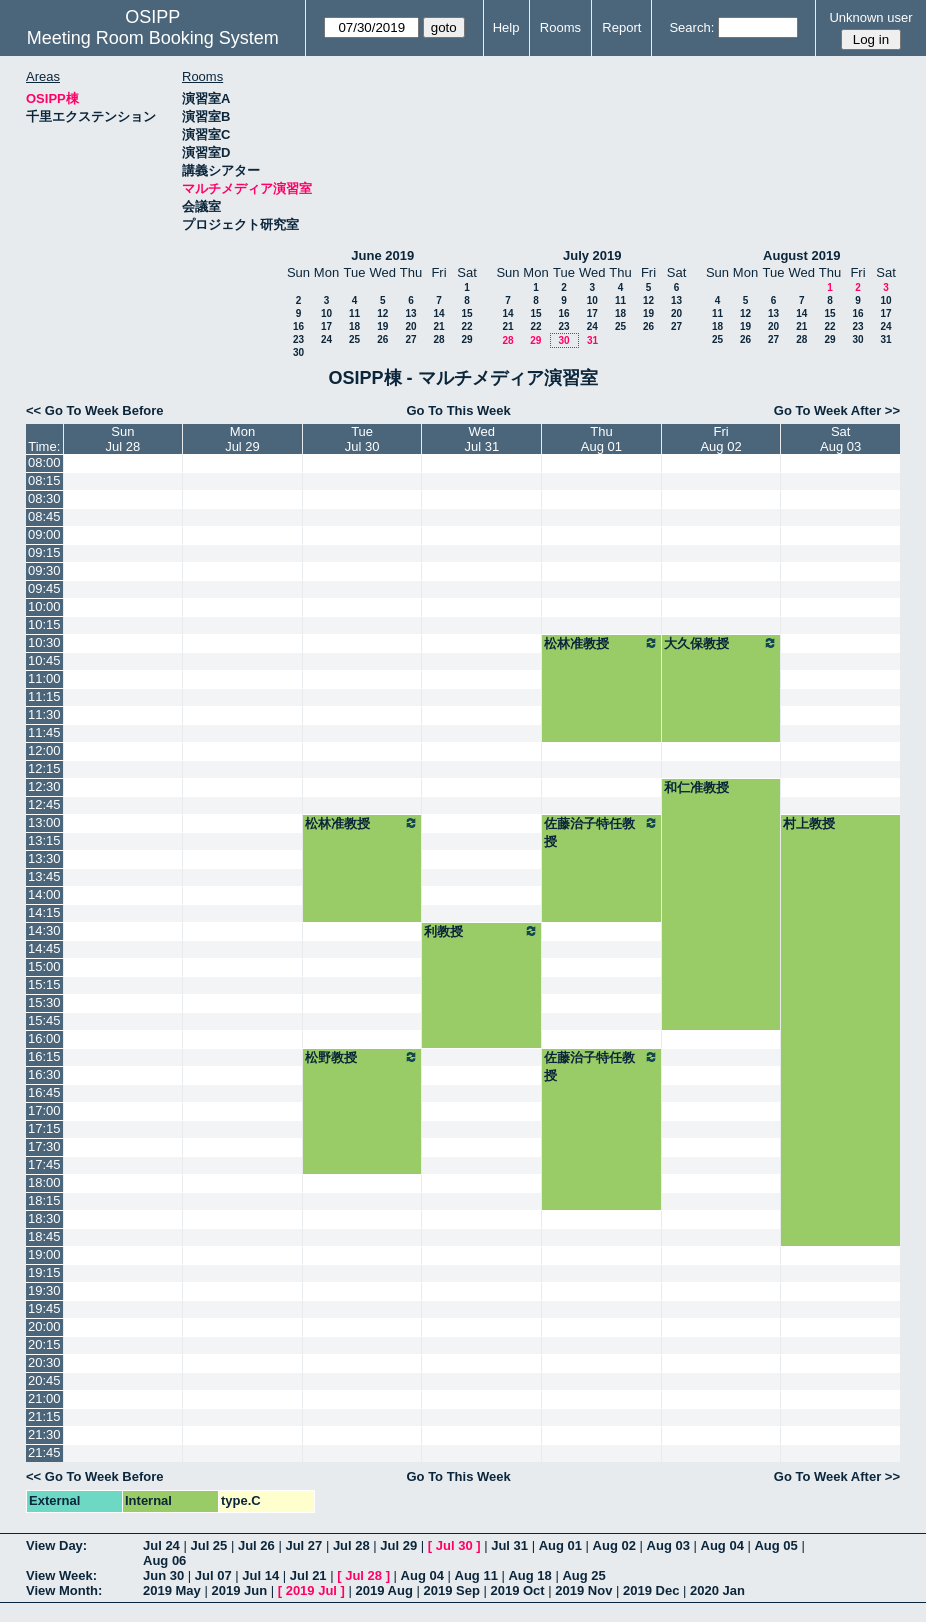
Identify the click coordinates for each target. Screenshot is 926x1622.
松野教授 (362, 1057)
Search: (691, 27)
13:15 (44, 840)
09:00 (44, 534)
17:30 (44, 1146)
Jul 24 (161, 1545)
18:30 (44, 1218)
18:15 (44, 1200)
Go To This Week (458, 410)
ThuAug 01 (601, 439)
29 (466, 339)
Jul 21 (308, 1575)
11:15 (44, 696)
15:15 (44, 984)
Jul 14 (260, 1575)
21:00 (44, 1398)
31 (592, 340)
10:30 (44, 642)
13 (410, 313)
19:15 (44, 1272)
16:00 (44, 1038)
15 (466, 313)
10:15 (44, 624)
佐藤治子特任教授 (601, 832)
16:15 (44, 1056)
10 (326, 313)
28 (438, 339)
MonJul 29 (242, 439)
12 (382, 313)
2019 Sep (451, 1590)
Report (621, 27)
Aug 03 (668, 1545)
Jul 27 (303, 1545)
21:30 (44, 1434)
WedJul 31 (481, 439)
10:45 (44, 660)
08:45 (44, 516)
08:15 (44, 480)
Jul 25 (208, 1545)
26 (382, 339)
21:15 (44, 1416)
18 (354, 326)
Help (506, 27)
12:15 (44, 768)
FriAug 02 (720, 439)
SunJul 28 (123, 439)
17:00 (44, 1110)
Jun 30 (163, 1575)
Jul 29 (398, 1545)
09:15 (44, 552)
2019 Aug (384, 1590)
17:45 (44, 1164)
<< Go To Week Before (95, 410)
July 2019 (592, 255)
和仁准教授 (696, 787)
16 (298, 326)
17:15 (44, 1128)
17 (326, 326)
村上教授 (809, 823)
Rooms (560, 27)
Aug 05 (775, 1545)
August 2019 (801, 255)
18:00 (44, 1182)
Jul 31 (509, 1545)
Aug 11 (476, 1575)
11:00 (44, 678)
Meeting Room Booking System (153, 38)
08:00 (44, 462)
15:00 (44, 966)
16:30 (44, 1074)
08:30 (44, 498)
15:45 (44, 1020)
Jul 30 (454, 1545)
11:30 (44, 714)
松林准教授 (601, 643)
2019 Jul (311, 1590)
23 (298, 339)
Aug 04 (722, 1545)
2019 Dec (651, 1590)
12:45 (44, 804)
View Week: (61, 1575)
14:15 (44, 912)
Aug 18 (529, 1575)
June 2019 (382, 255)
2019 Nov (583, 1590)
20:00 (44, 1326)
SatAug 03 (840, 439)
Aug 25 (583, 1575)
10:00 (44, 606)
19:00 (44, 1254)
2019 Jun (239, 1590)
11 (354, 313)
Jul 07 (213, 1575)
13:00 (44, 822)
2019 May (172, 1590)
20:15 (44, 1344)
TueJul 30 (362, 439)
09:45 (44, 588)
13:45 (44, 876)
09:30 (44, 570)
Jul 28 (351, 1545)
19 (382, 326)
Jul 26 (256, 1545)
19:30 (44, 1290)
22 (466, 326)
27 (410, 339)
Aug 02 (614, 1545)
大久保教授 (721, 643)
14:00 (44, 894)
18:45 (44, 1236)
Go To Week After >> (837, 410)
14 (438, 313)
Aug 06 (164, 1560)
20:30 (44, 1362)
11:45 (44, 732)
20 (410, 326)
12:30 (44, 786)
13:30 (44, 858)
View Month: (64, 1590)
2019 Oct (517, 1590)
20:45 (44, 1380)
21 (438, 326)
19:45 (44, 1308)
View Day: (56, 1545)
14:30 (44, 930)
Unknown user (870, 17)
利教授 (481, 931)
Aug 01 (560, 1545)
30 (298, 352)
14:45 (44, 948)
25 (354, 339)
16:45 (44, 1092)
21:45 (44, 1452)
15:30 (44, 1002)
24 (326, 339)
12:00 (44, 750)
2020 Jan (717, 1590)
